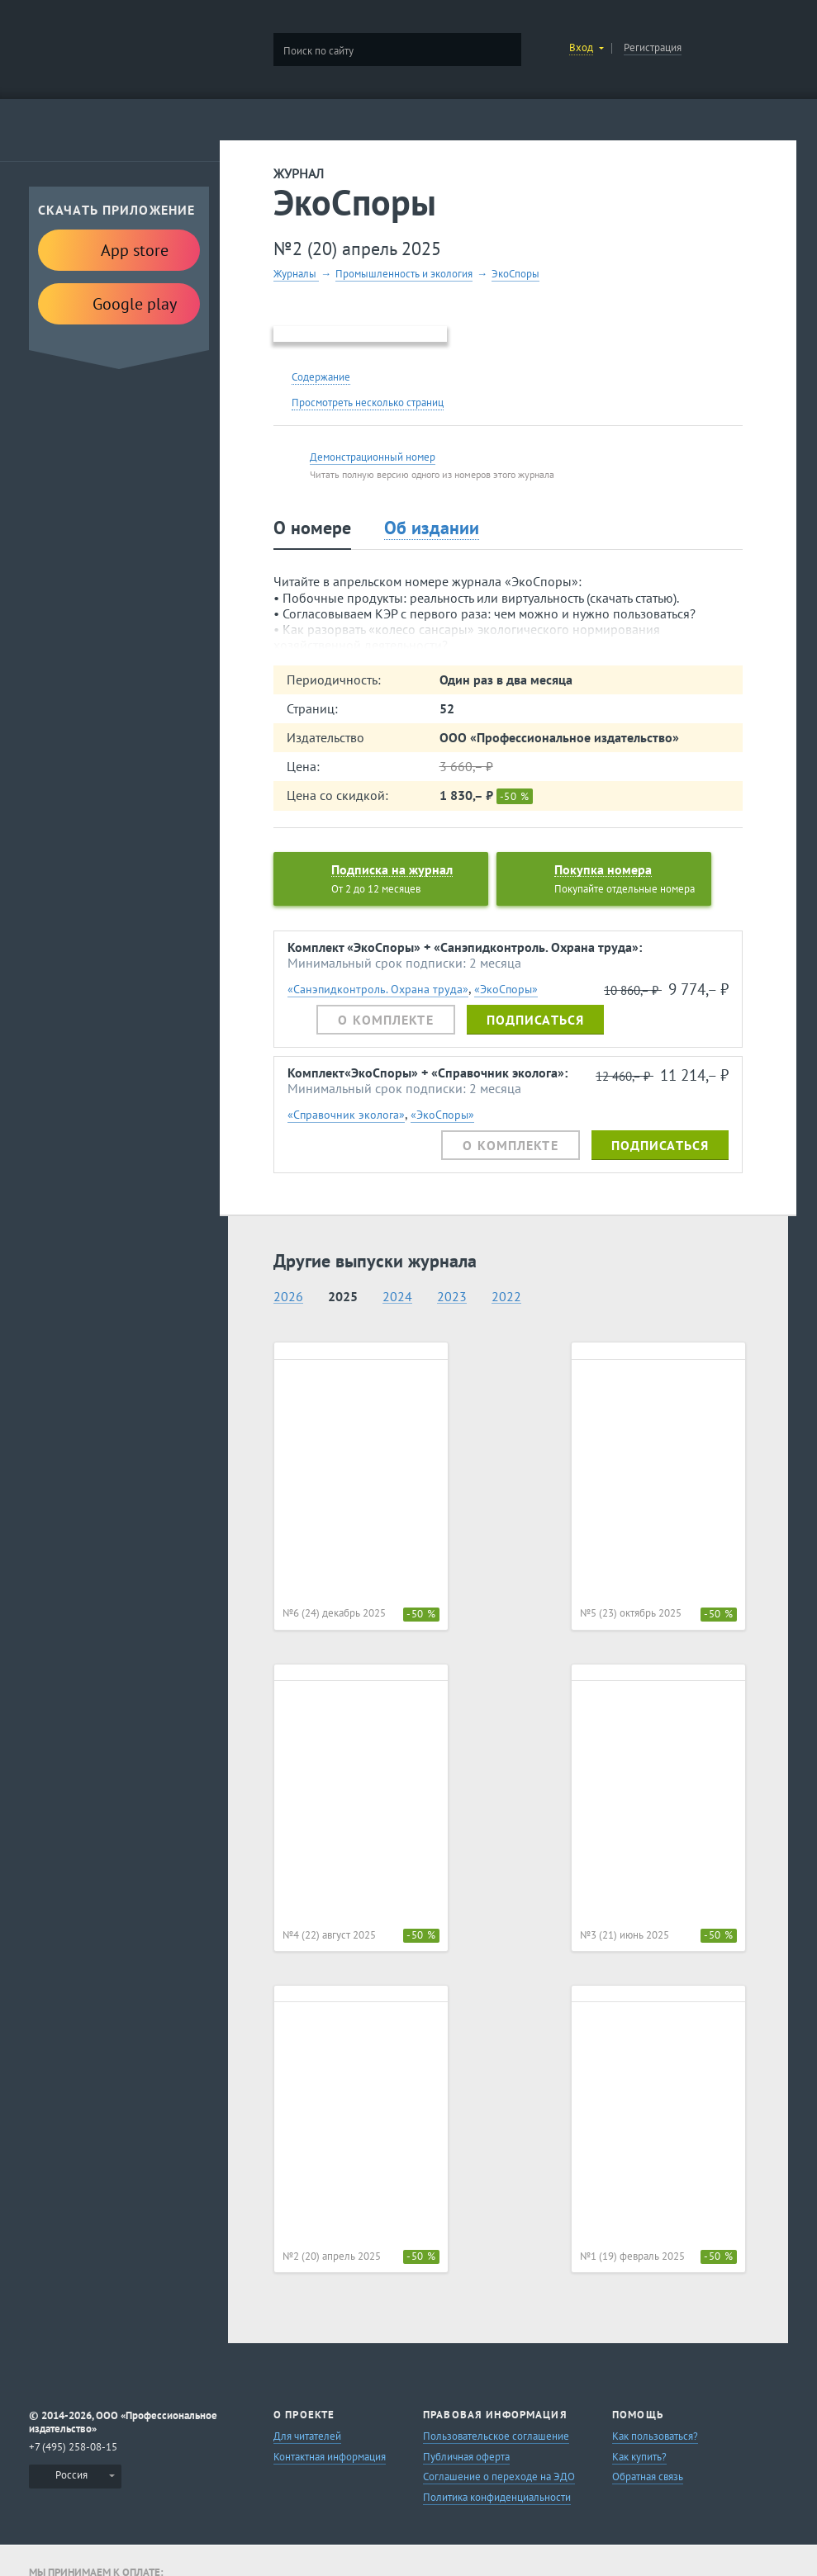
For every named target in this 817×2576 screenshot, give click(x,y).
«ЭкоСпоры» (506, 989)
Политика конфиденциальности (497, 2497)
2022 (506, 1297)
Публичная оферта (466, 2457)
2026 (288, 1297)
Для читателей (307, 2436)
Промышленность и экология (404, 274)
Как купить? (639, 2457)
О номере (312, 527)
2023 (452, 1297)
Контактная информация (329, 2457)
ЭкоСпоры (515, 274)
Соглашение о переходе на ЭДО (499, 2476)
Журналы (296, 274)
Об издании (431, 528)
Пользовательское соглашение (496, 2436)
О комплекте (385, 1019)
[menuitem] (75, 2476)
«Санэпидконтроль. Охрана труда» (377, 989)
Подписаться (535, 1019)
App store (119, 249)
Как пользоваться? (655, 2436)
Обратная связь (647, 2476)
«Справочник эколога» (346, 1114)
